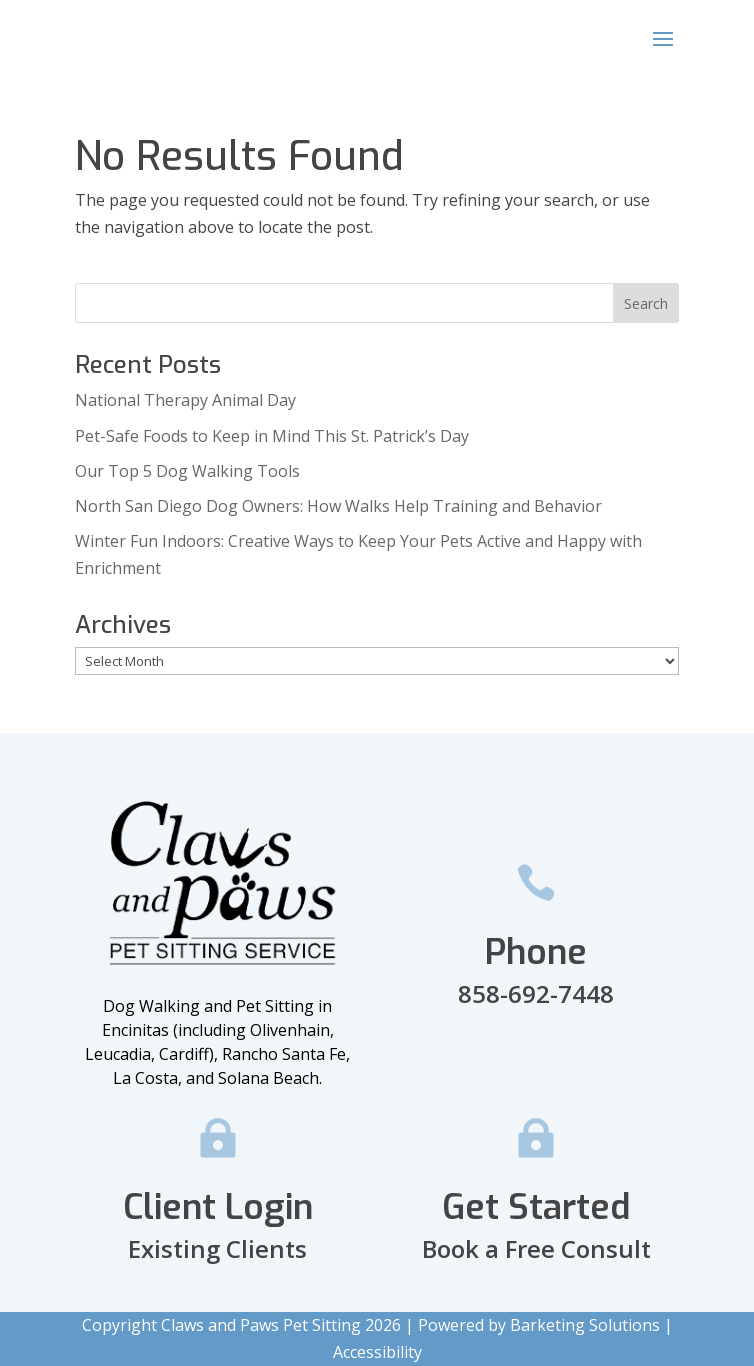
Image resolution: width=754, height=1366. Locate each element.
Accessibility (377, 1352)
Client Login (218, 1207)
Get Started (536, 1207)
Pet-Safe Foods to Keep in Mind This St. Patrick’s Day (272, 436)
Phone (536, 952)
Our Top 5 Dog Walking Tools (187, 471)
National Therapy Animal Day (185, 400)
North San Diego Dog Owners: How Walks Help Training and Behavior (338, 506)
